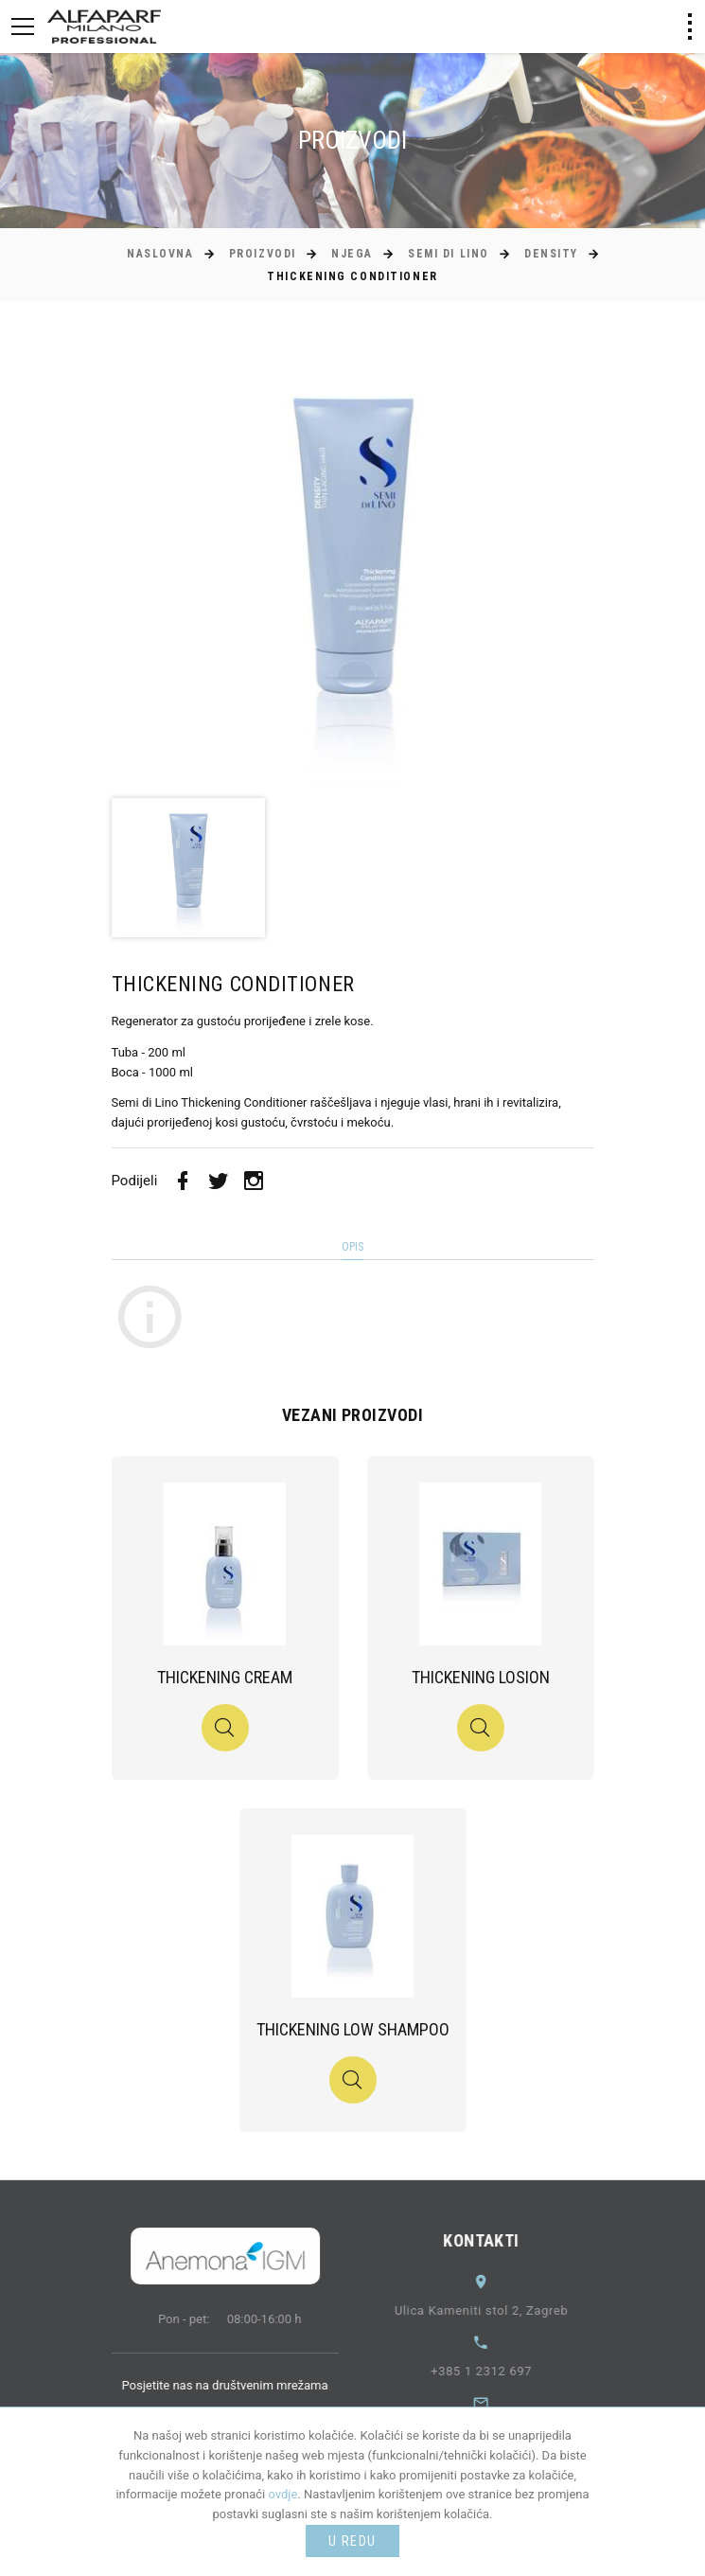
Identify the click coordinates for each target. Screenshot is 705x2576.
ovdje (283, 2494)
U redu (352, 2541)
